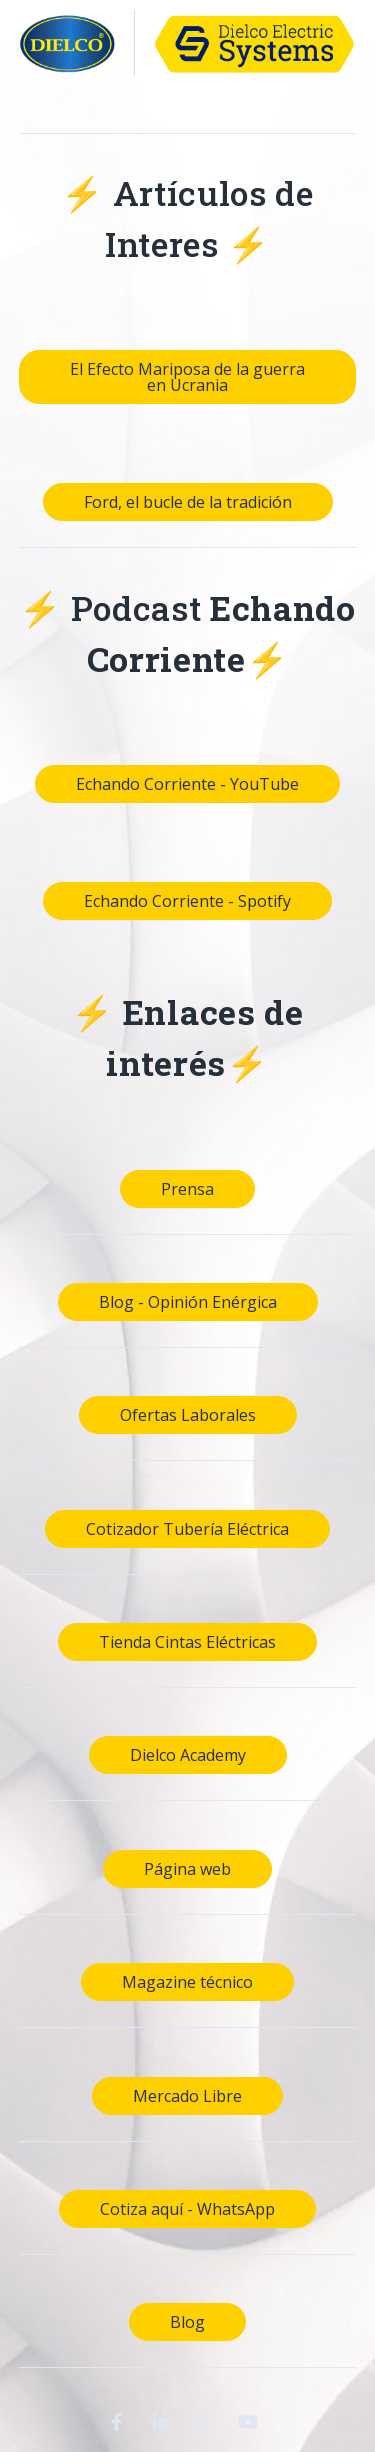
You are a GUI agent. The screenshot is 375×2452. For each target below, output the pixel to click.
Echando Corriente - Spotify (187, 901)
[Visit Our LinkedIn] (161, 2422)
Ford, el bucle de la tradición (188, 502)
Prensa (187, 1189)
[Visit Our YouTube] (249, 2422)
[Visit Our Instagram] (205, 2422)
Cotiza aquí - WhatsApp (187, 2209)
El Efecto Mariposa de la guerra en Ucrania (187, 377)
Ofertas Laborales (188, 1415)
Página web (187, 1869)
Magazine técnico (187, 1982)
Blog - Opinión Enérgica (188, 1302)
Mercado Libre (187, 2096)
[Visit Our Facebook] (117, 2422)
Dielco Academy (188, 1755)
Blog (187, 2322)
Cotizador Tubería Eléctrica (187, 1529)
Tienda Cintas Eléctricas (187, 1642)
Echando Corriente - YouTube (187, 784)
